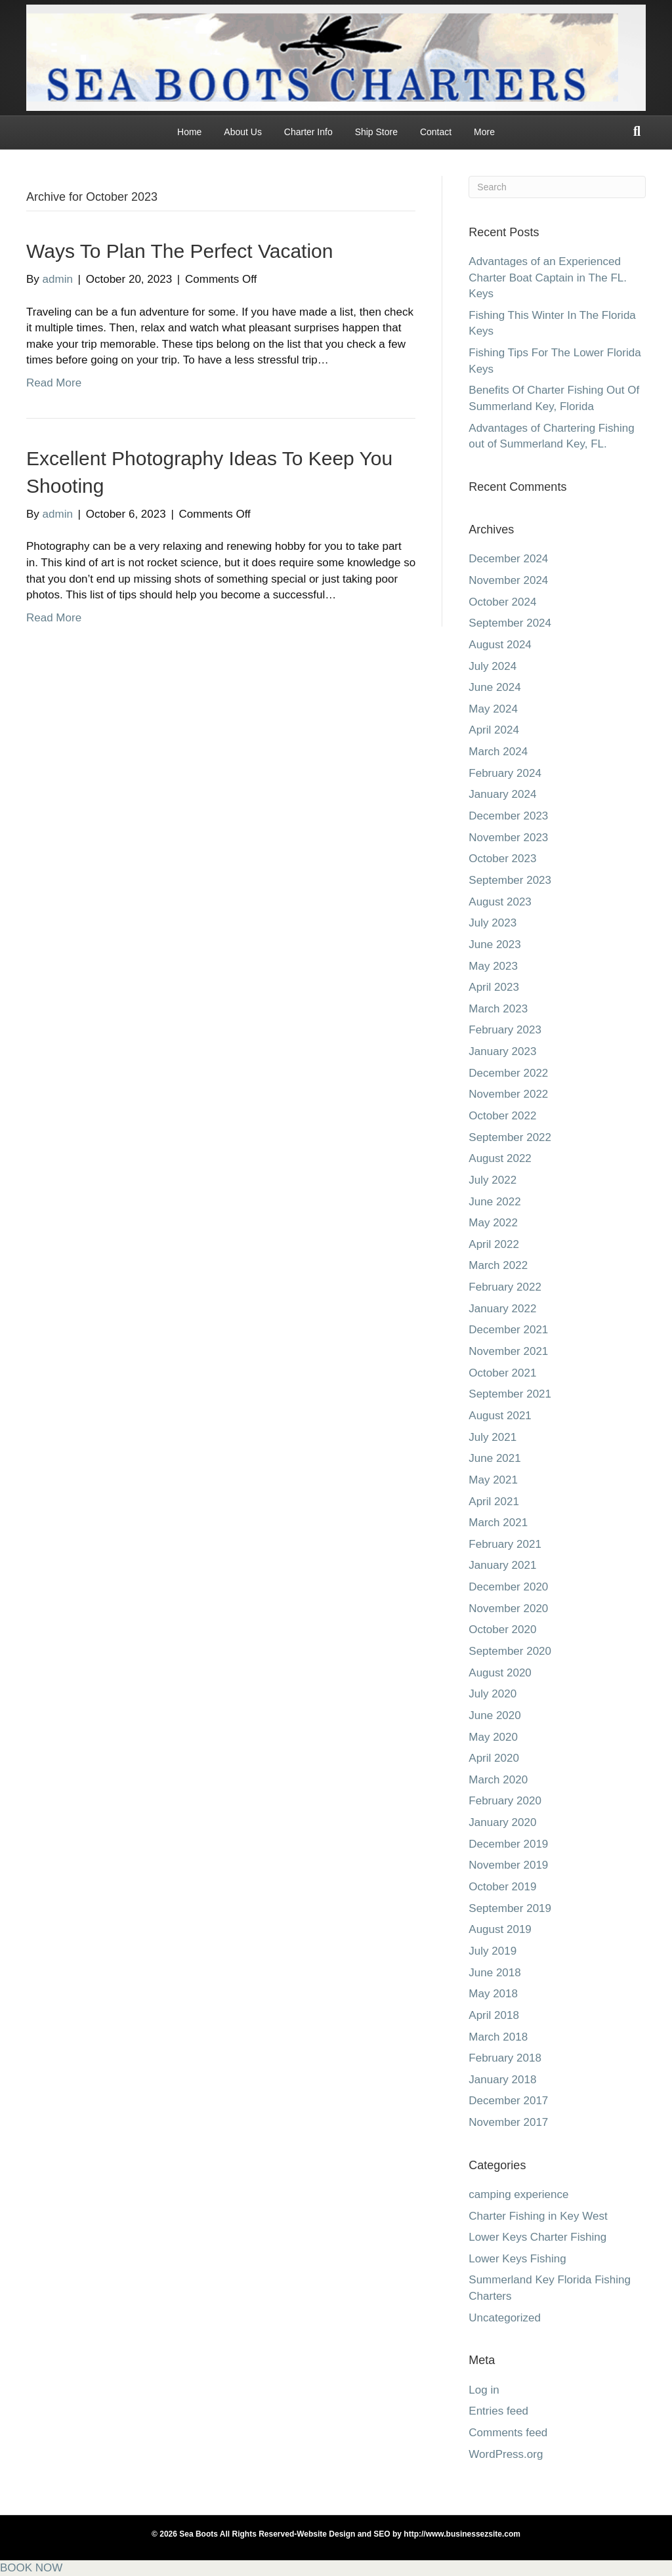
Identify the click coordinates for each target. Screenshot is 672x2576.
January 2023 (502, 1051)
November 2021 (508, 1351)
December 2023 (508, 816)
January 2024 (502, 794)
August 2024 (500, 644)
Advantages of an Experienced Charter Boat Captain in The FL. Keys (548, 277)
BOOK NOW (31, 2568)
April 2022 (494, 1244)
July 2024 (492, 666)
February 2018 (505, 2058)
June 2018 (494, 1972)
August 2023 (500, 902)
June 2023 (494, 944)
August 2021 (500, 1415)
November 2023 (508, 837)
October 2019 (502, 1886)
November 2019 (508, 1865)
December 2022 (508, 1073)
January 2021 (502, 1565)
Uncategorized (505, 2318)
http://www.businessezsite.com (461, 2534)
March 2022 (498, 1265)
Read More (53, 383)
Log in (484, 2390)
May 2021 (493, 1480)
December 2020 (508, 1587)
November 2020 (508, 1608)
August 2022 (500, 1158)
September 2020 (510, 1651)
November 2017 (508, 2122)
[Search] (637, 131)
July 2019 (492, 1951)
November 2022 (508, 1094)
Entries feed (498, 2411)
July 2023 (492, 923)
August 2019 (500, 1929)
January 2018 (502, 2079)
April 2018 (494, 2015)
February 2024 (505, 773)
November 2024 (508, 580)
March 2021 (498, 1522)
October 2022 (502, 1116)
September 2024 (510, 623)
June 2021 (494, 1458)
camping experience (518, 2194)
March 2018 (498, 2037)
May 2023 (493, 966)
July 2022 (492, 1180)
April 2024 (494, 730)
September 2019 (510, 1908)
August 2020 (500, 1673)
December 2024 (508, 558)
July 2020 (492, 1694)
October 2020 (502, 1629)
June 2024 (494, 687)
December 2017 (508, 2100)
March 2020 (498, 1780)
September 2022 (510, 1137)
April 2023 (494, 987)
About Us (243, 132)
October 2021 (502, 1373)
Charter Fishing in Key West (538, 2216)
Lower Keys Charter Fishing (537, 2237)
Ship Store (376, 132)
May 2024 (493, 709)
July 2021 (492, 1437)
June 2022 (494, 1201)
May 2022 (493, 1222)
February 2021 (505, 1544)
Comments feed (508, 2432)
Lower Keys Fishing (517, 2259)
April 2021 (494, 1501)
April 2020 (494, 1758)
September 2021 (510, 1394)
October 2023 (502, 858)
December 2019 (508, 1844)
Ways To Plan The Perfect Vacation (179, 251)
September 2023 (510, 880)
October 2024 (502, 602)
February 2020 (505, 1801)
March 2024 (498, 751)
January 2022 (502, 1308)
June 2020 (494, 1715)
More (484, 132)
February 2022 (505, 1287)
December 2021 (508, 1329)
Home (189, 132)
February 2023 (505, 1030)
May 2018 (493, 1993)
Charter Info (308, 132)
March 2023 (498, 1009)
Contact (436, 132)
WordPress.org (506, 2454)
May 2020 (493, 1737)
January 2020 (502, 1822)
